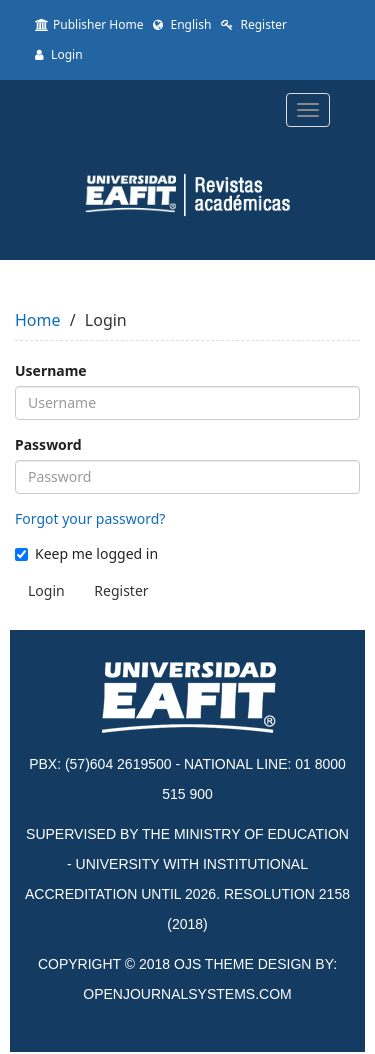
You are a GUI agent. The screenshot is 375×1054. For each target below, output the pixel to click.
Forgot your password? (90, 518)
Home (38, 320)
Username (51, 370)
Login (59, 54)
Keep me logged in (86, 553)
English (182, 24)
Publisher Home (89, 24)
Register (254, 24)
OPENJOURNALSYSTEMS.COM (187, 994)
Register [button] (121, 590)
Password (48, 444)
